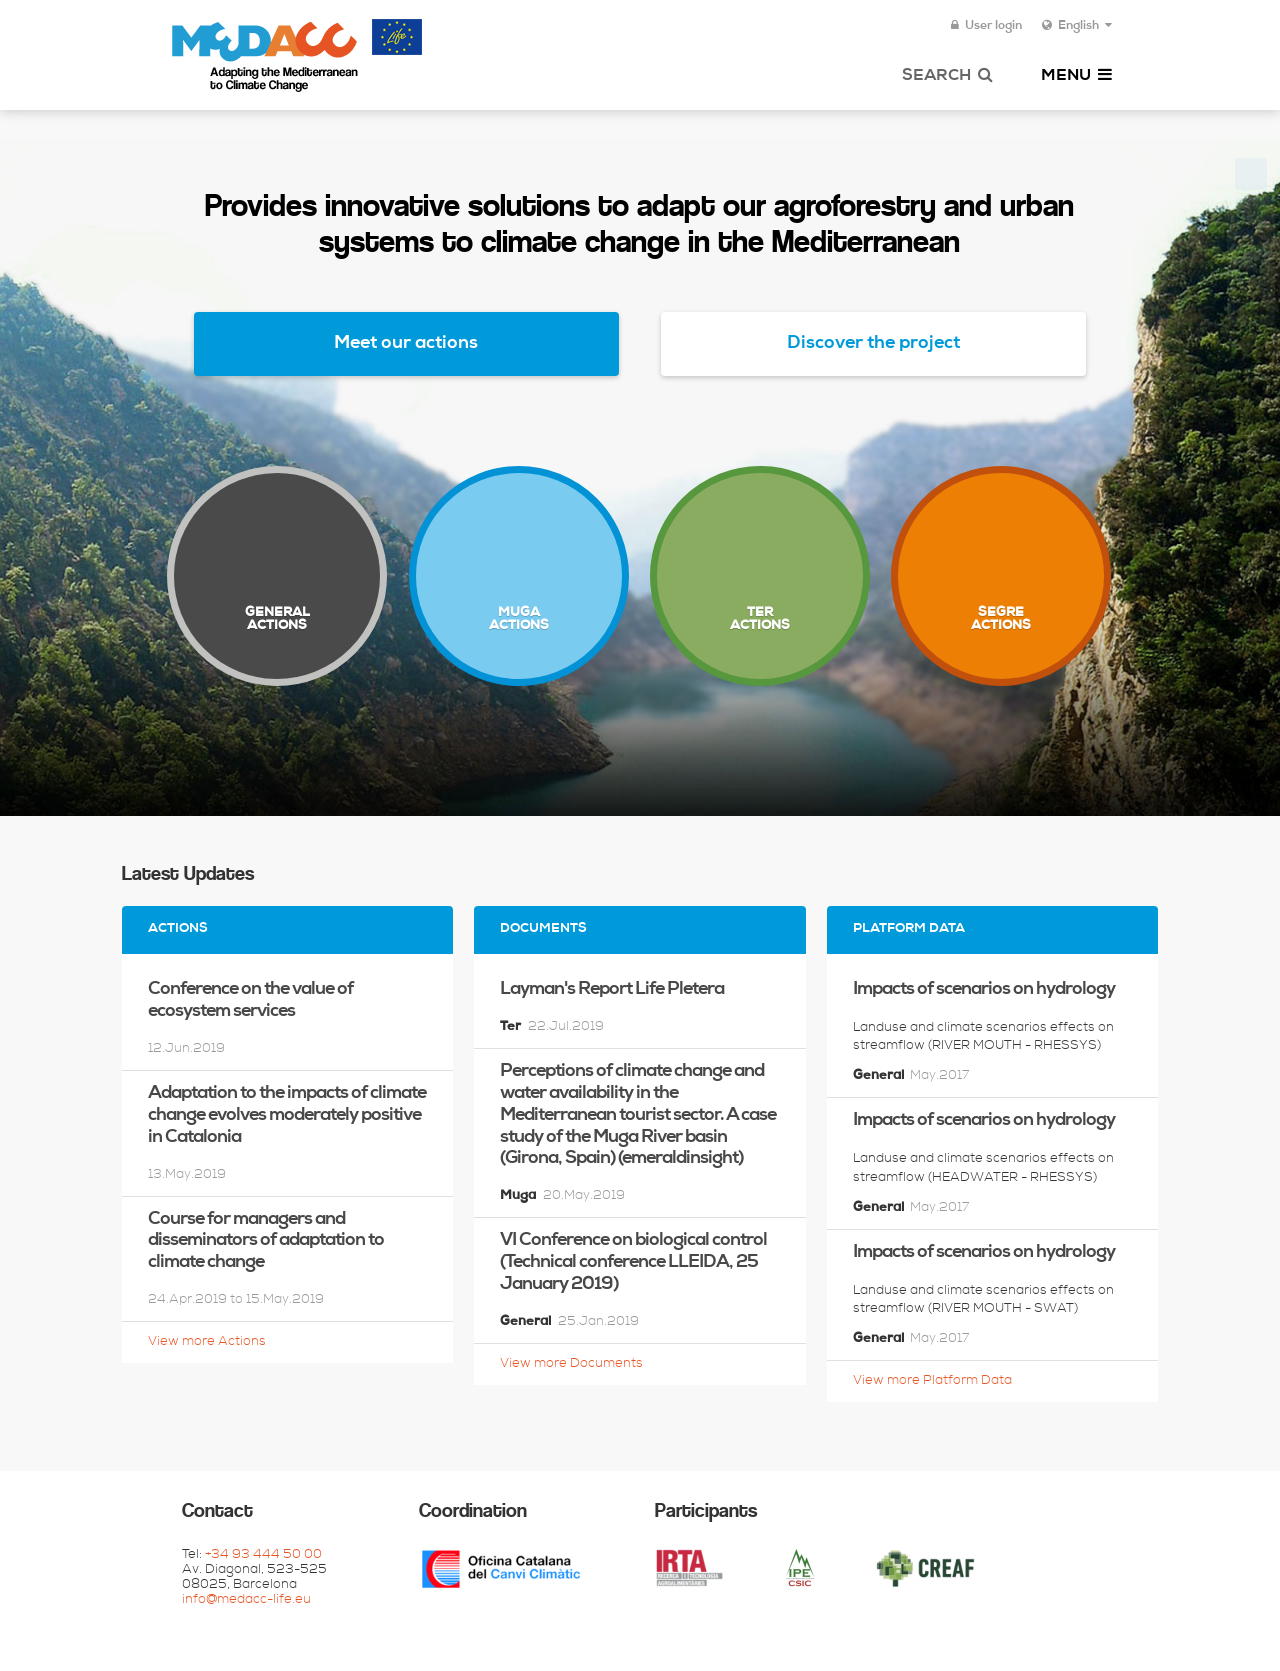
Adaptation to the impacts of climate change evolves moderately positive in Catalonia (287, 1116)
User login (986, 26)
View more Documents (571, 1364)
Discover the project (873, 344)
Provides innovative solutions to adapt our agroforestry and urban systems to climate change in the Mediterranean (639, 226)
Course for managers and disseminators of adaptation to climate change (266, 1242)
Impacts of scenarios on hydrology (984, 990)
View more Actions (207, 1342)
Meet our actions (406, 344)
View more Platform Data (932, 1381)
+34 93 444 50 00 (263, 1555)
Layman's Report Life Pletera (612, 990)
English (1077, 26)
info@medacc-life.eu (246, 1600)
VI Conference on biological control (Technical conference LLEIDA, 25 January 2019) (633, 1263)
